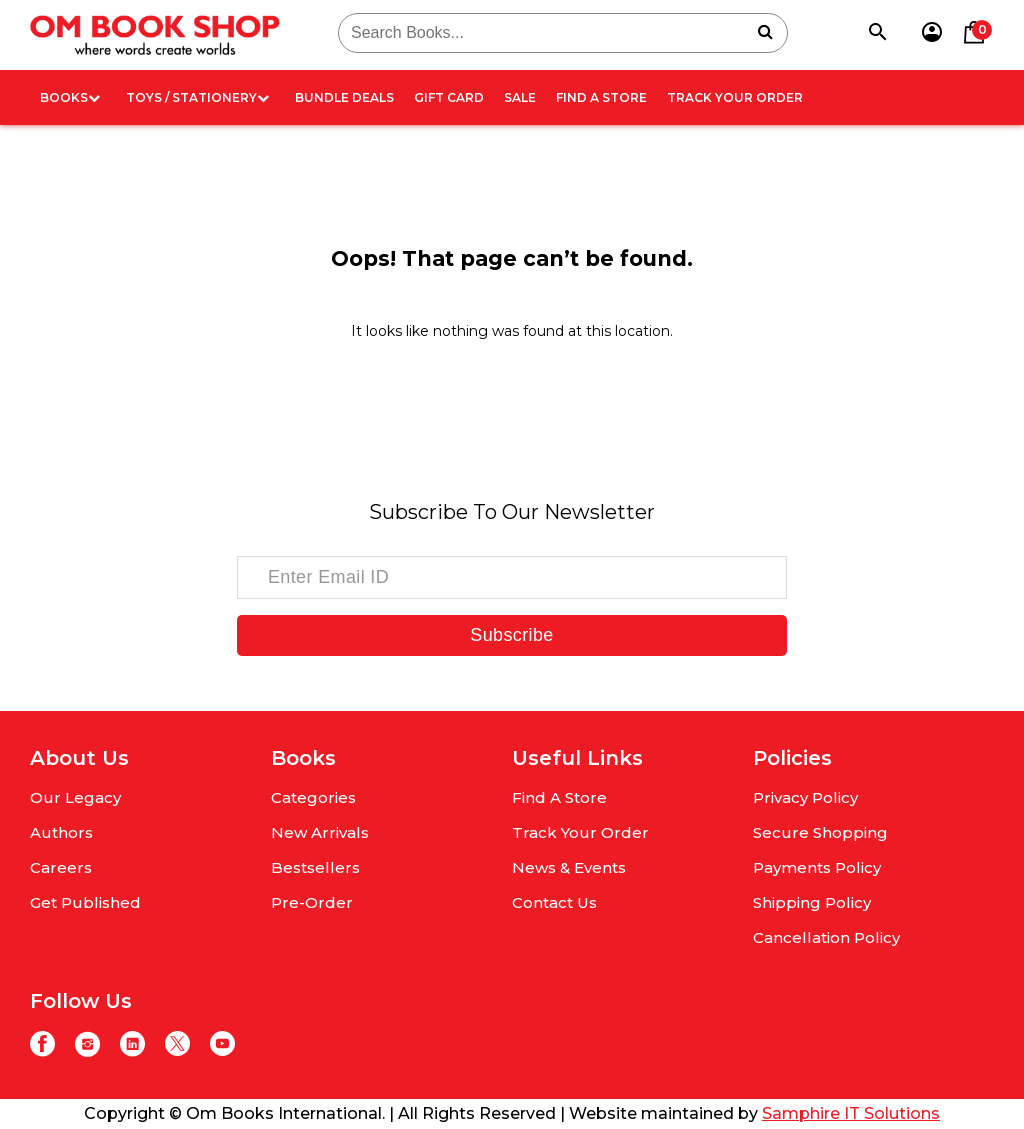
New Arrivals (320, 832)
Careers (61, 867)
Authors (61, 832)
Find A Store (601, 97)
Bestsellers (315, 867)
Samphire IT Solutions (851, 1113)
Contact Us (554, 902)
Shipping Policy (812, 902)
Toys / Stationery (197, 97)
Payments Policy (817, 867)
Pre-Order (312, 902)
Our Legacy (75, 797)
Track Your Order (735, 97)
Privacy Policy (805, 797)
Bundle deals (344, 97)
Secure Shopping (820, 832)
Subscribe (511, 635)
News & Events (569, 867)
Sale (520, 97)
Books (70, 97)
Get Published (85, 902)
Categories (313, 797)
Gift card (449, 97)
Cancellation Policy (826, 937)
